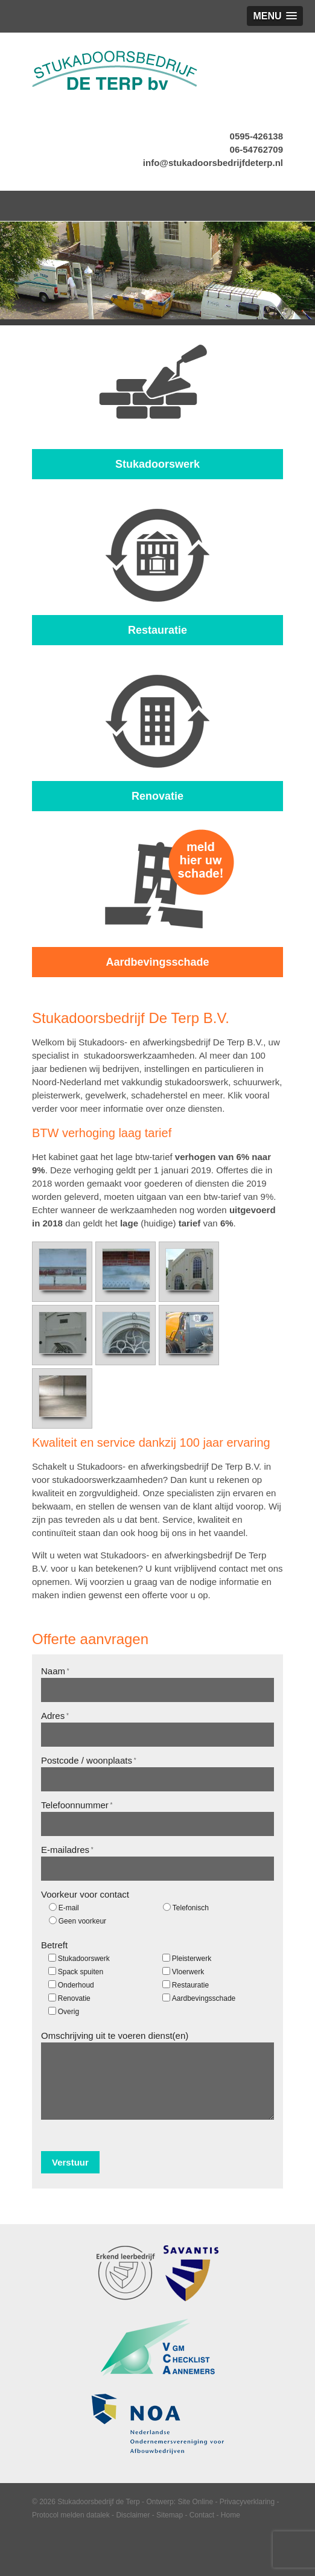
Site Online (195, 2502)
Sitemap (169, 2515)
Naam (55, 1671)
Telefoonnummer (76, 1805)
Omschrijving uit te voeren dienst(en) (114, 2035)
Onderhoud (76, 1985)
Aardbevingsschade (203, 1998)
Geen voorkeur (82, 1921)
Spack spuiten (80, 1972)
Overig (68, 2011)
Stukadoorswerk (84, 1958)
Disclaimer (133, 2515)
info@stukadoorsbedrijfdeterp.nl (213, 163)
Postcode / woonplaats (88, 1760)
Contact (201, 2515)
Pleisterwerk (191, 1958)
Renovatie (74, 1998)
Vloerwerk (188, 1972)
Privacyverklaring (247, 2502)
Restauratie (190, 1985)
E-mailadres (67, 1849)
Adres (55, 1715)
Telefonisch (191, 1908)
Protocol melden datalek (71, 2515)
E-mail (69, 1908)
